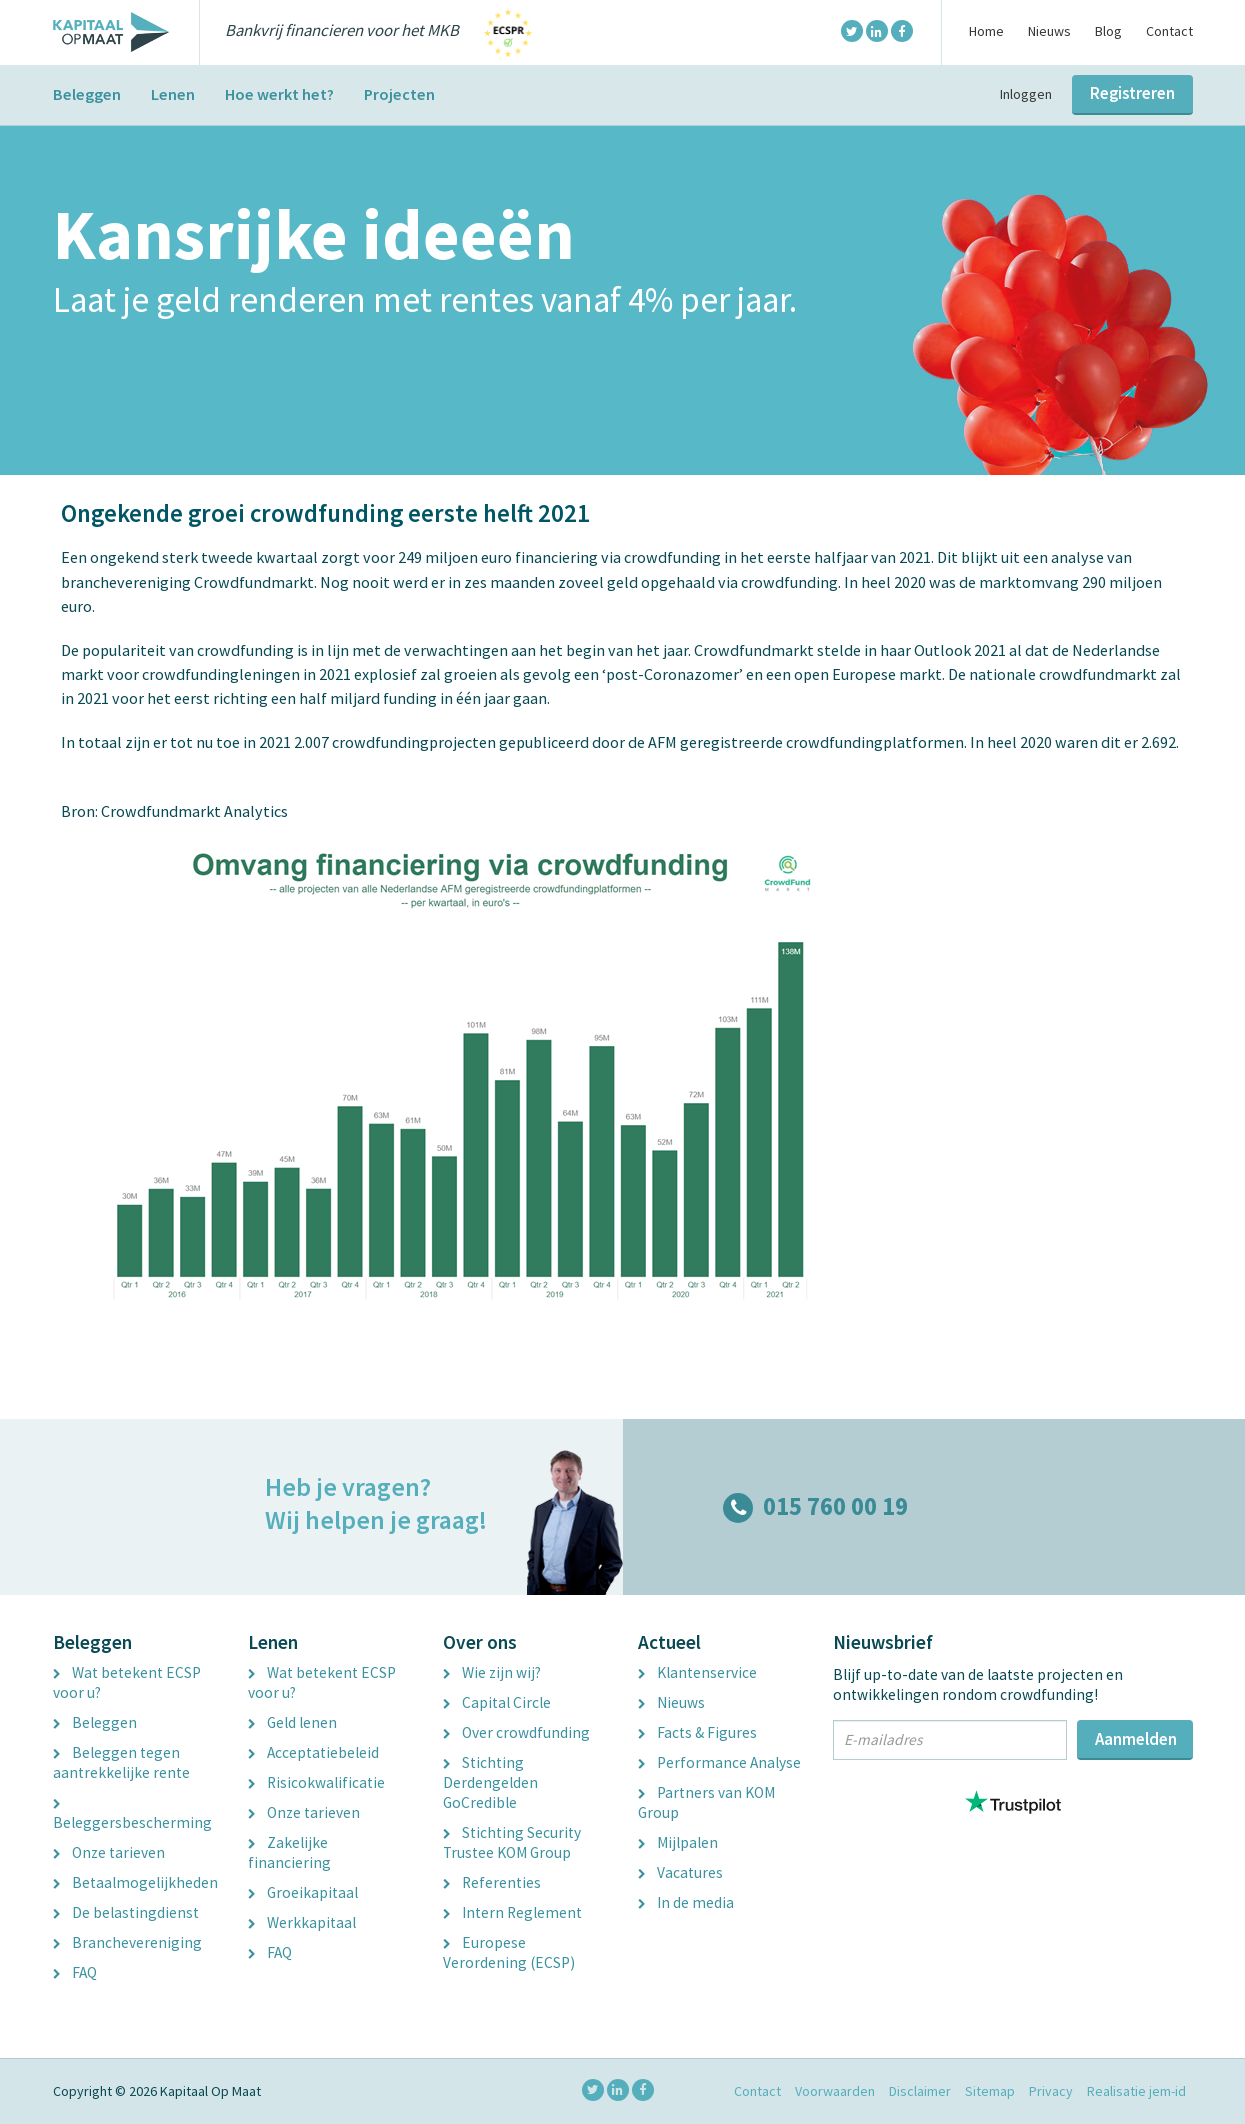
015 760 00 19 (815, 1506)
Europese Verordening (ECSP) (509, 1952)
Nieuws (1049, 31)
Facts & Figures (697, 1732)
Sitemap (990, 2091)
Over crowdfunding (516, 1732)
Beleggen (87, 94)
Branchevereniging (127, 1942)
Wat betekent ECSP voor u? (127, 1682)
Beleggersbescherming (132, 1816)
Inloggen (1026, 94)
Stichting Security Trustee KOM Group (512, 1842)
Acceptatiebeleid (313, 1752)
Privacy (1051, 2091)
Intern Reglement (512, 1912)
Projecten (399, 94)
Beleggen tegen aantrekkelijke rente (121, 1762)
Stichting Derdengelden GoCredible (490, 1782)
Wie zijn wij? (492, 1672)
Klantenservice (697, 1672)
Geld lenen (292, 1722)
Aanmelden (1136, 1739)
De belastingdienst (126, 1912)
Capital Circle (497, 1702)
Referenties (492, 1882)
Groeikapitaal (303, 1892)
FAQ (75, 1972)
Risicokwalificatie (316, 1782)
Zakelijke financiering (289, 1852)
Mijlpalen (678, 1842)
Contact (1169, 31)
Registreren (1132, 93)
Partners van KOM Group (706, 1802)
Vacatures (680, 1872)
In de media (686, 1902)
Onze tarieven (109, 1852)
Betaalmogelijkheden (135, 1882)
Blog (1108, 31)
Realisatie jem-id (1136, 2091)
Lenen (173, 94)
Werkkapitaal (302, 1922)
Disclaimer (920, 2091)
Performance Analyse (719, 1762)
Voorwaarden (835, 2091)
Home (986, 31)
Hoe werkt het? (279, 94)
